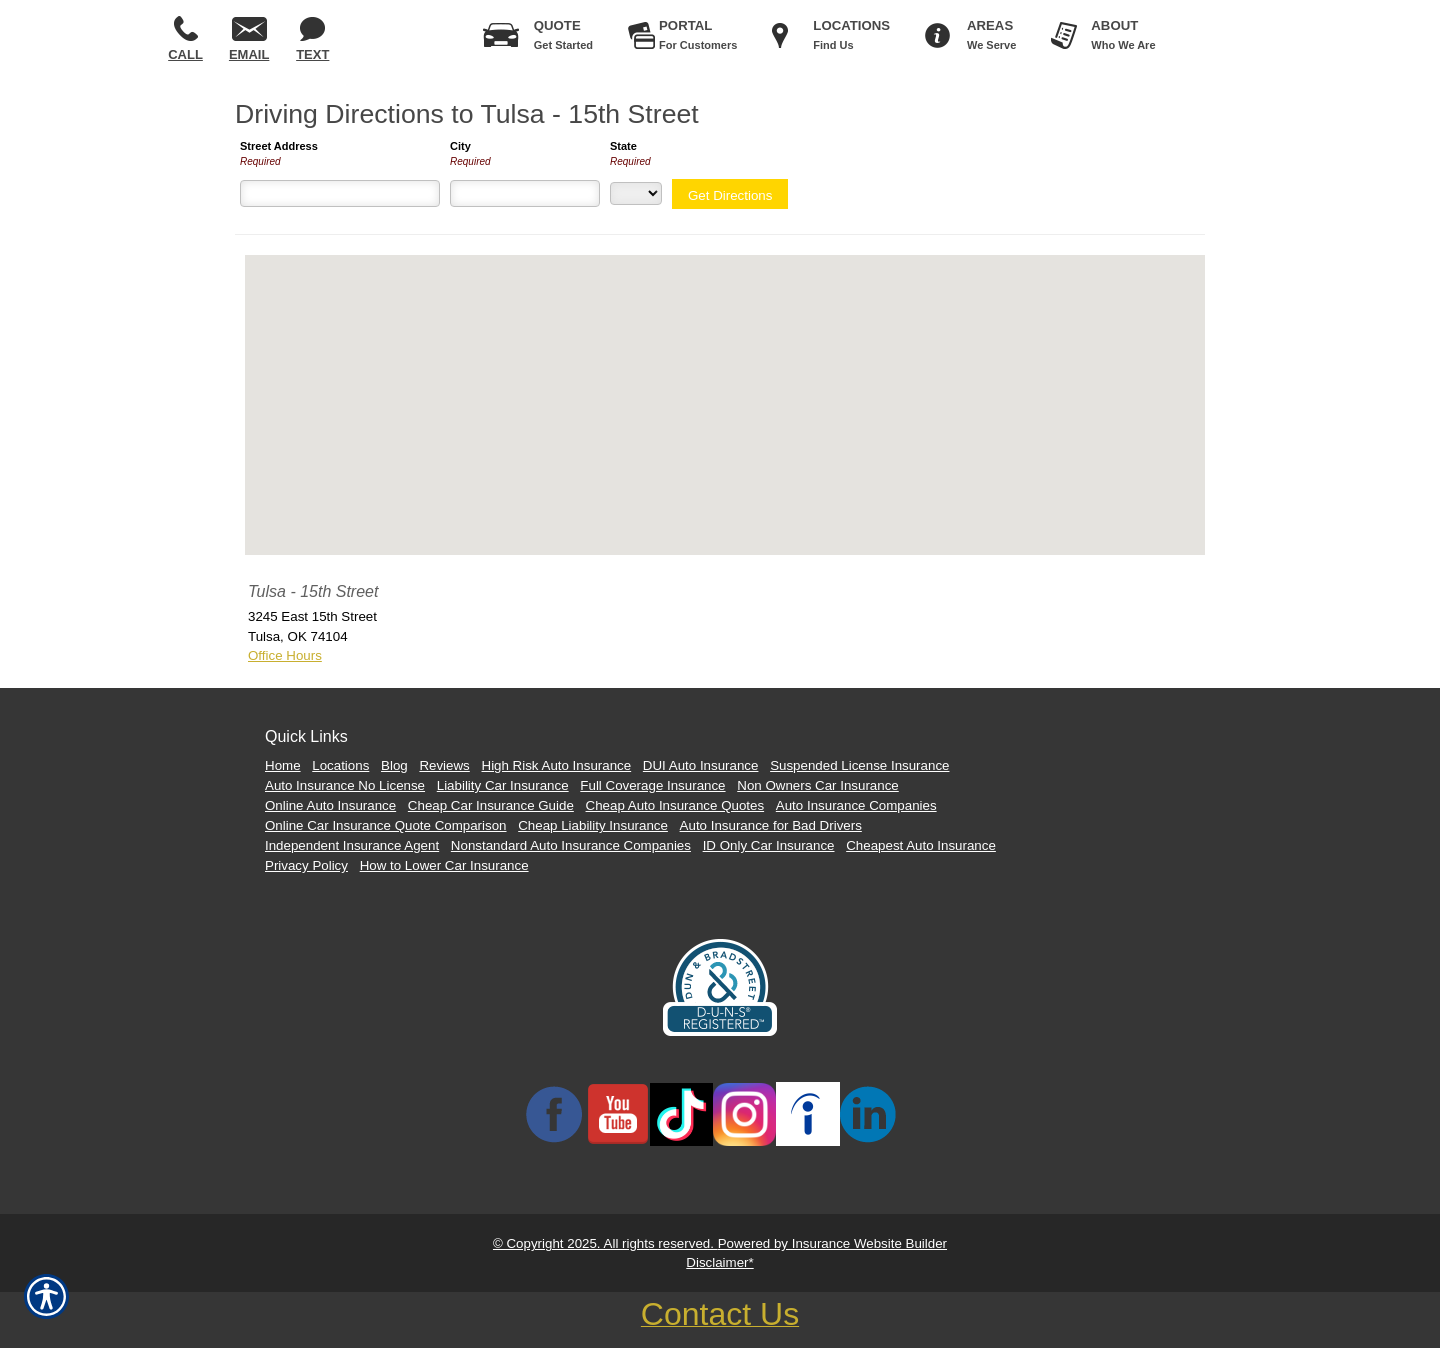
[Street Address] (340, 193)
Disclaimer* (719, 1262)
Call (185, 39)
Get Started (563, 30)
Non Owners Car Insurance (818, 785)
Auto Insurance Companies (856, 805)
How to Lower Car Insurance (444, 865)
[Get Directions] (730, 194)
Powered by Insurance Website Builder (832, 1243)
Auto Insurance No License (345, 785)
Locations (340, 765)
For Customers (698, 30)
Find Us (851, 30)
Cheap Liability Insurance (593, 825)
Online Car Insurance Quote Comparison (386, 825)
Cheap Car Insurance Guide (491, 805)
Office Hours (285, 655)
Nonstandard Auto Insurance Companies (571, 845)
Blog (394, 765)
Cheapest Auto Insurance (921, 845)
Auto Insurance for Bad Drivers (771, 825)
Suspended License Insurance (859, 765)
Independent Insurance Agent (352, 845)
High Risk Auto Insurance (557, 765)
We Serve (991, 30)
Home (283, 765)
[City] (525, 193)
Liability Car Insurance (503, 785)
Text (312, 39)
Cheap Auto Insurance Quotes (675, 805)
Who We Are (1123, 30)
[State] (636, 193)
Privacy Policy (306, 865)
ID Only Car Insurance (769, 845)
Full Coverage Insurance (652, 785)
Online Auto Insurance (330, 805)
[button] (725, 386)
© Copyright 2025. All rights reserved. (605, 1243)
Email (249, 39)
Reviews (444, 765)
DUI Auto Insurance (701, 765)
